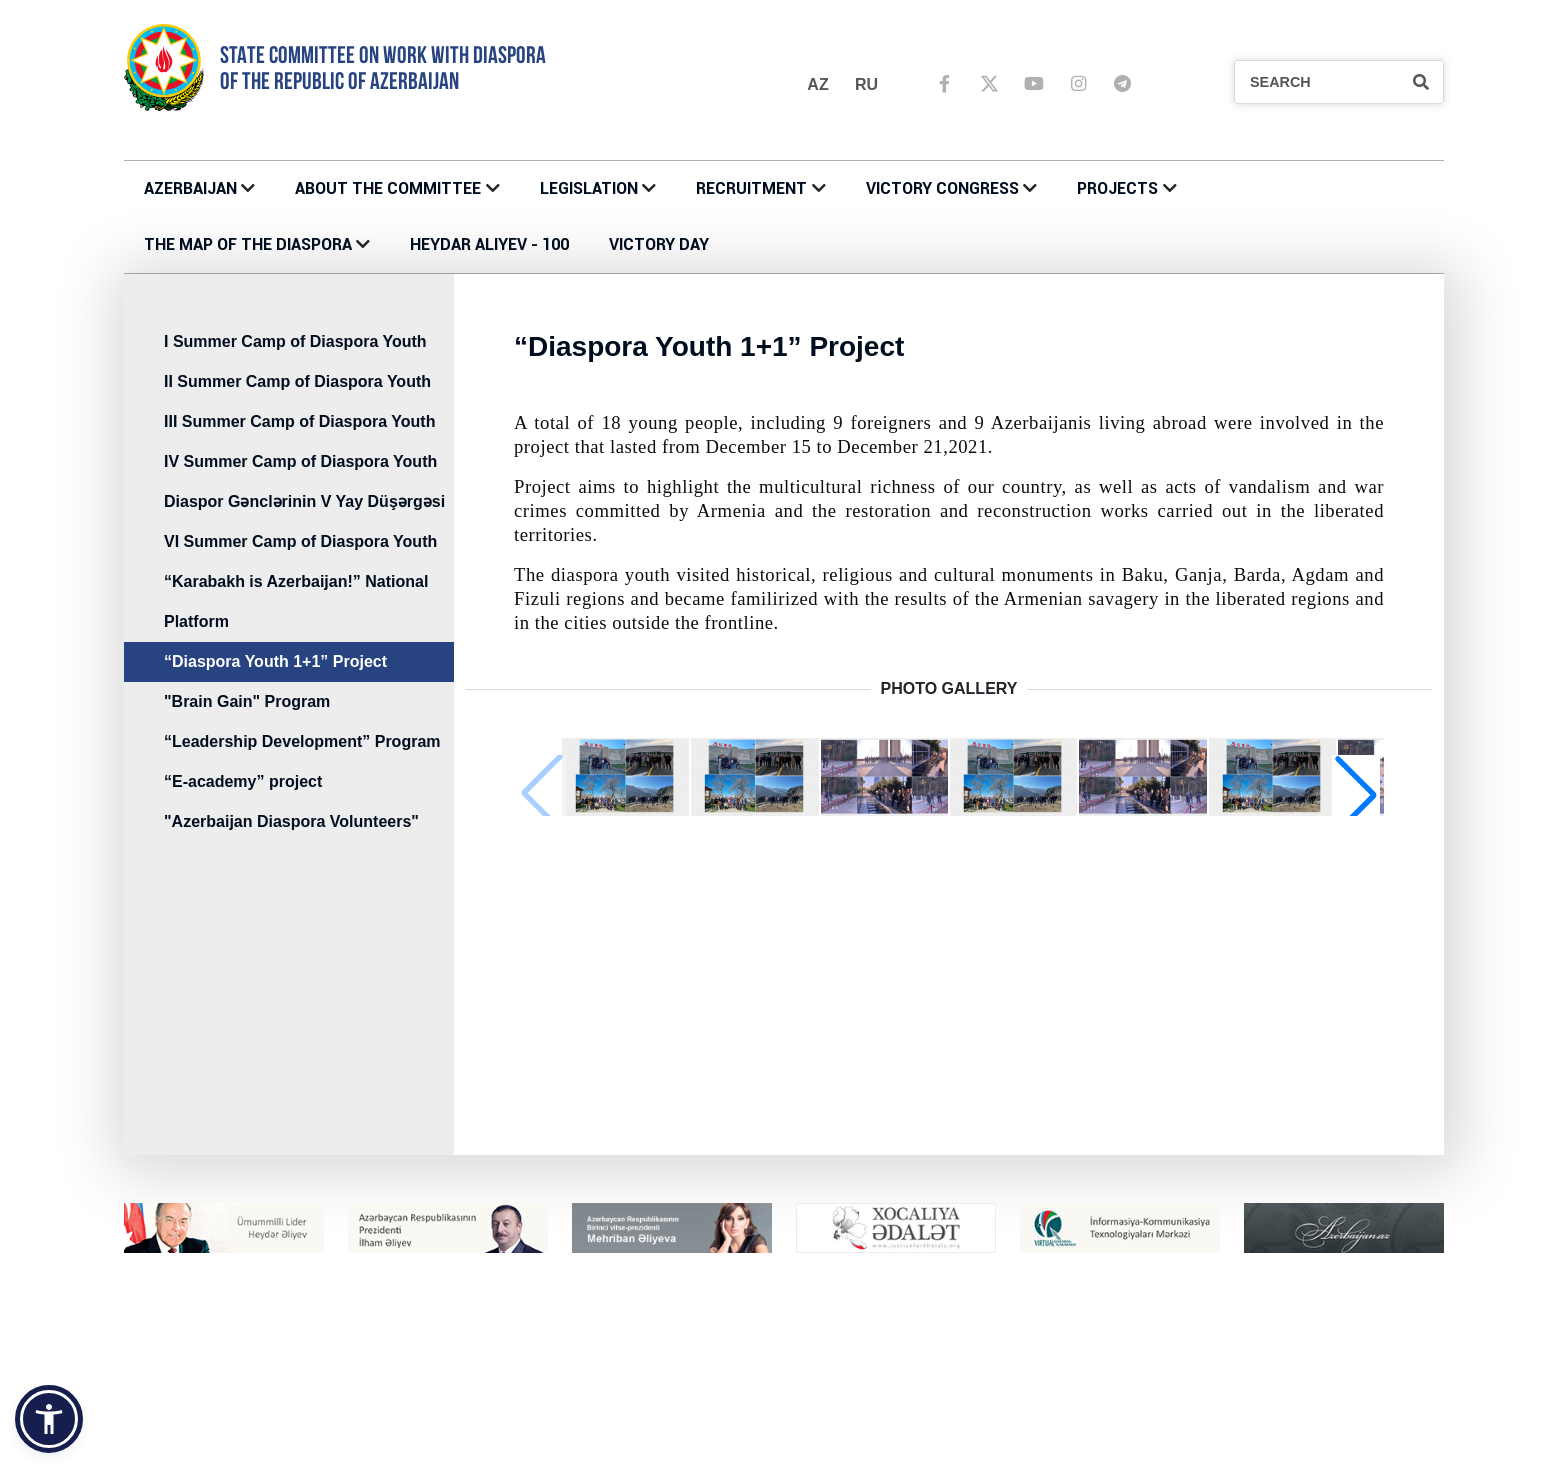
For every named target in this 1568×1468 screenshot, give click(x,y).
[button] (1356, 794)
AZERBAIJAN (190, 188)
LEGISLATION (589, 188)
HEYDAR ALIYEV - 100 (489, 244)
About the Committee (388, 188)
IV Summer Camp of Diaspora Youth (300, 461)
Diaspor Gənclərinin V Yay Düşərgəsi (304, 501)
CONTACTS (503, 1441)
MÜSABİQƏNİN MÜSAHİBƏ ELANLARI (1247, 1441)
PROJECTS (1117, 188)
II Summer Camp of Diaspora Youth (297, 381)
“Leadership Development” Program (302, 741)
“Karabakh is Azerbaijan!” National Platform (296, 601)
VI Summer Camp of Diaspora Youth (300, 541)
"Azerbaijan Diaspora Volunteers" (291, 821)
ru (866, 84)
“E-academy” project (243, 781)
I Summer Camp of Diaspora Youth (295, 341)
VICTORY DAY (659, 244)
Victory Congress (942, 188)
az (817, 84)
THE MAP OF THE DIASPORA (248, 244)
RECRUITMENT (751, 188)
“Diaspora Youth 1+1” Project (275, 661)
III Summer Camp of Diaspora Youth (299, 421)
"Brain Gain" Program (247, 701)
